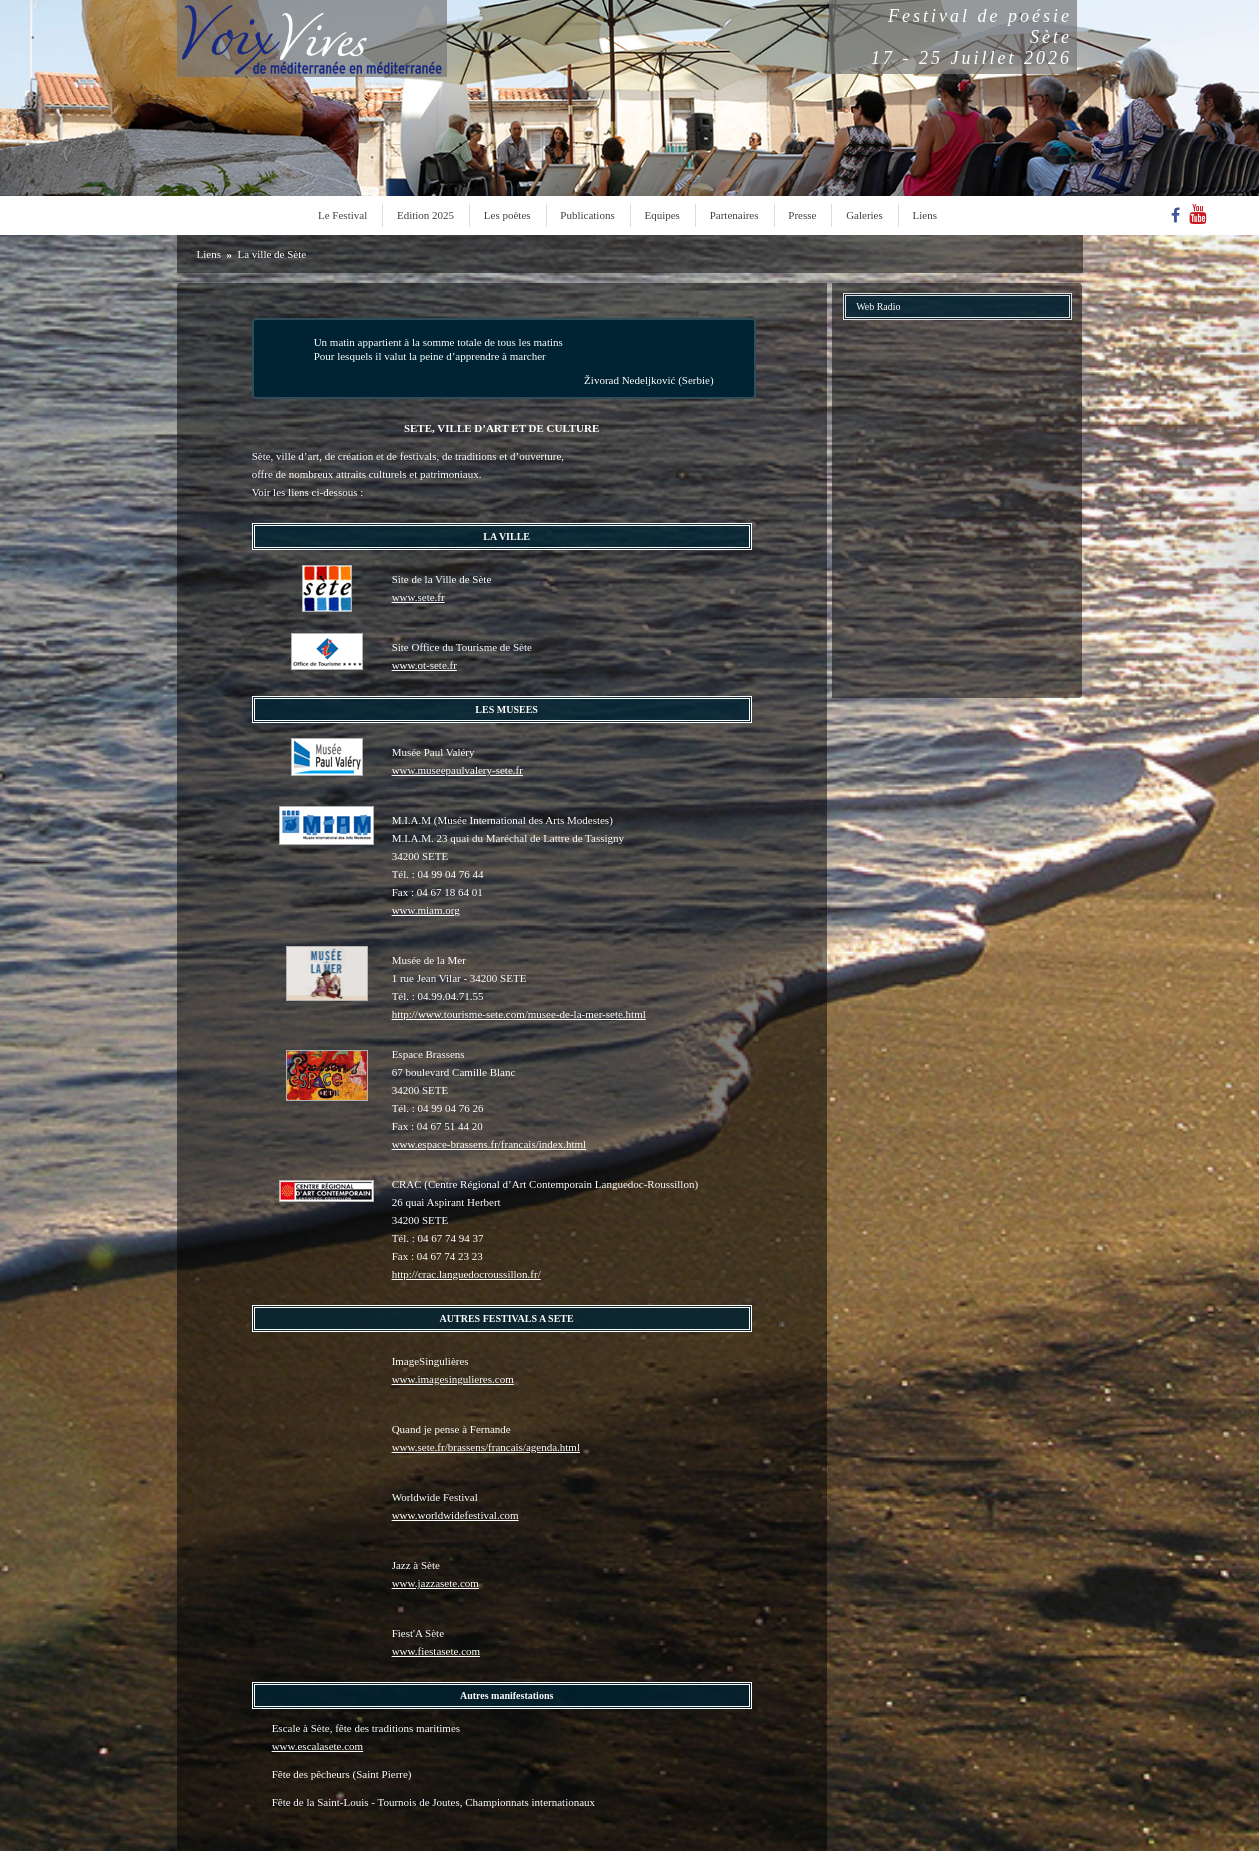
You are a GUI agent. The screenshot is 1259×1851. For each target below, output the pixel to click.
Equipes (661, 215)
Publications (587, 215)
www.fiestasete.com (436, 1651)
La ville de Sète (271, 254)
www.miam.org (426, 910)
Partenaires (734, 215)
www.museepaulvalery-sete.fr (457, 770)
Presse (802, 215)
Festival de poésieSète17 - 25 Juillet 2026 (971, 37)
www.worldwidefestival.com (455, 1515)
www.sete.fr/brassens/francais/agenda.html (486, 1447)
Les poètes (507, 215)
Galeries (864, 215)
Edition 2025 (425, 215)
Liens (925, 215)
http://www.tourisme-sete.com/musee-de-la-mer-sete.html (519, 1014)
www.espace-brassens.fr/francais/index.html (489, 1144)
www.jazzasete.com (435, 1583)
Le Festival (342, 215)
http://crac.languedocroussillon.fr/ (466, 1274)
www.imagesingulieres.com (453, 1379)
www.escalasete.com (318, 1746)
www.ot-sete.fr (424, 665)
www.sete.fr (418, 597)
